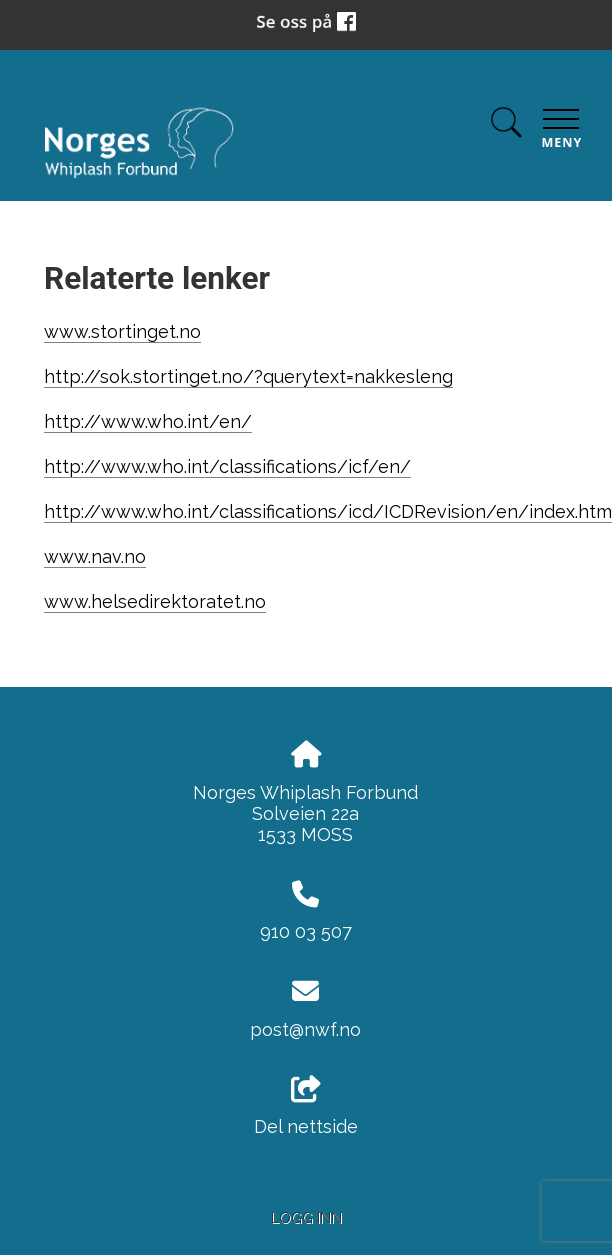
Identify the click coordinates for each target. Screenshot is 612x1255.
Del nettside (306, 1107)
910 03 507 (306, 931)
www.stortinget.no (122, 331)
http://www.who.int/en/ (148, 421)
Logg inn (306, 1217)
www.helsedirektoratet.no (155, 601)
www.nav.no (95, 556)
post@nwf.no (305, 1029)
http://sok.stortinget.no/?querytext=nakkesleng (248, 376)
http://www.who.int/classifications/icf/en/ (227, 466)
